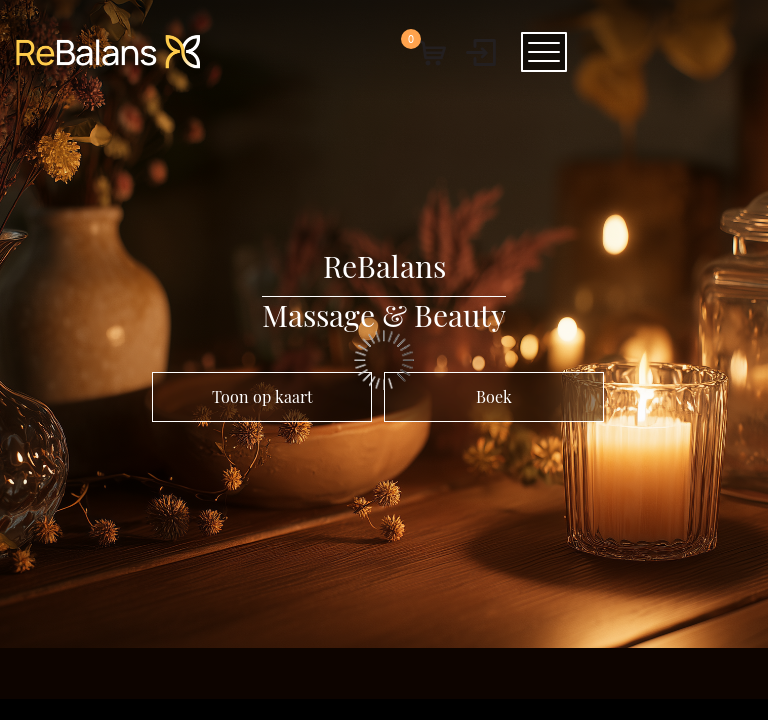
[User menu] (481, 52)
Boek (494, 396)
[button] (431, 52)
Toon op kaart (262, 396)
